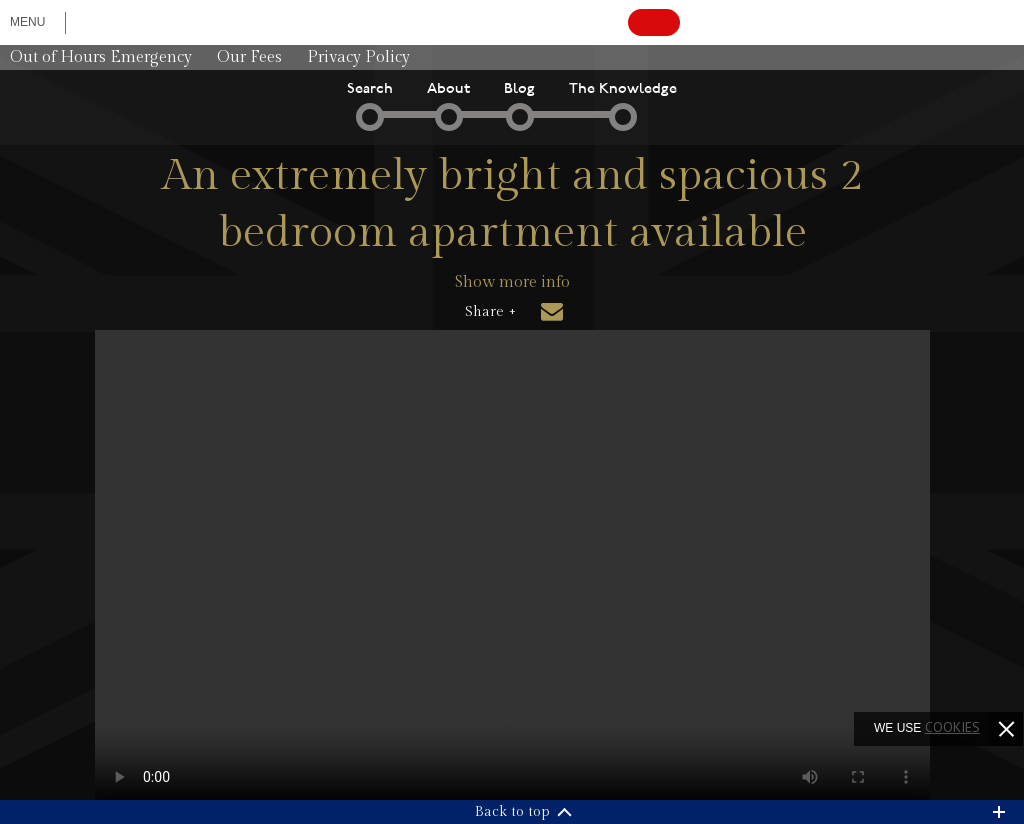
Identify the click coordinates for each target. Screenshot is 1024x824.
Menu (27, 22)
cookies (952, 727)
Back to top (512, 812)
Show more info (512, 282)
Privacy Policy (358, 57)
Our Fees (249, 57)
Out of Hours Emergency (101, 57)
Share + (490, 312)
